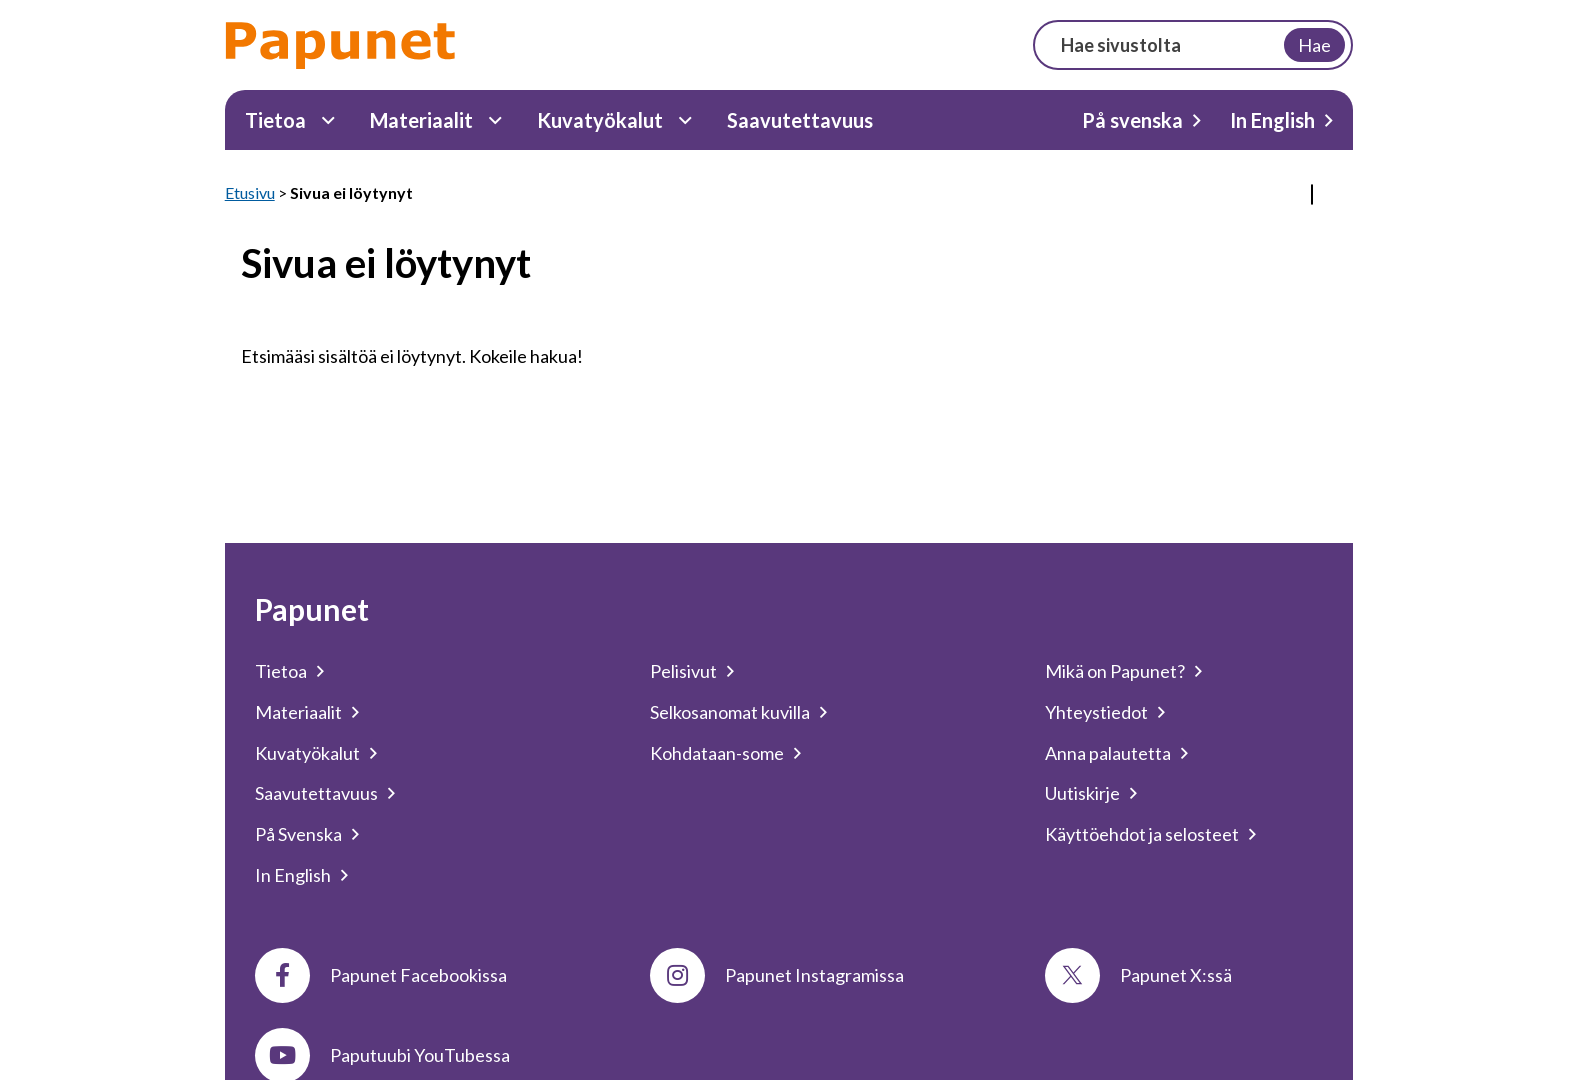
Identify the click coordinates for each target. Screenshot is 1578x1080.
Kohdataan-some (717, 753)
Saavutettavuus (800, 120)
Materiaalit (421, 120)
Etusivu (250, 192)
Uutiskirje (1082, 793)
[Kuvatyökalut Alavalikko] (685, 120)
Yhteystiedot (1096, 712)
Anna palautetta (1108, 753)
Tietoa (275, 120)
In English (1272, 120)
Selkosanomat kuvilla (730, 712)
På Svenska (298, 834)
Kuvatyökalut (600, 120)
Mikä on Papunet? (1115, 671)
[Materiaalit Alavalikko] (495, 120)
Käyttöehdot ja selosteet (1142, 834)
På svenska (1132, 120)
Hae (1314, 45)
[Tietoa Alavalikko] (328, 120)
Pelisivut (683, 671)
